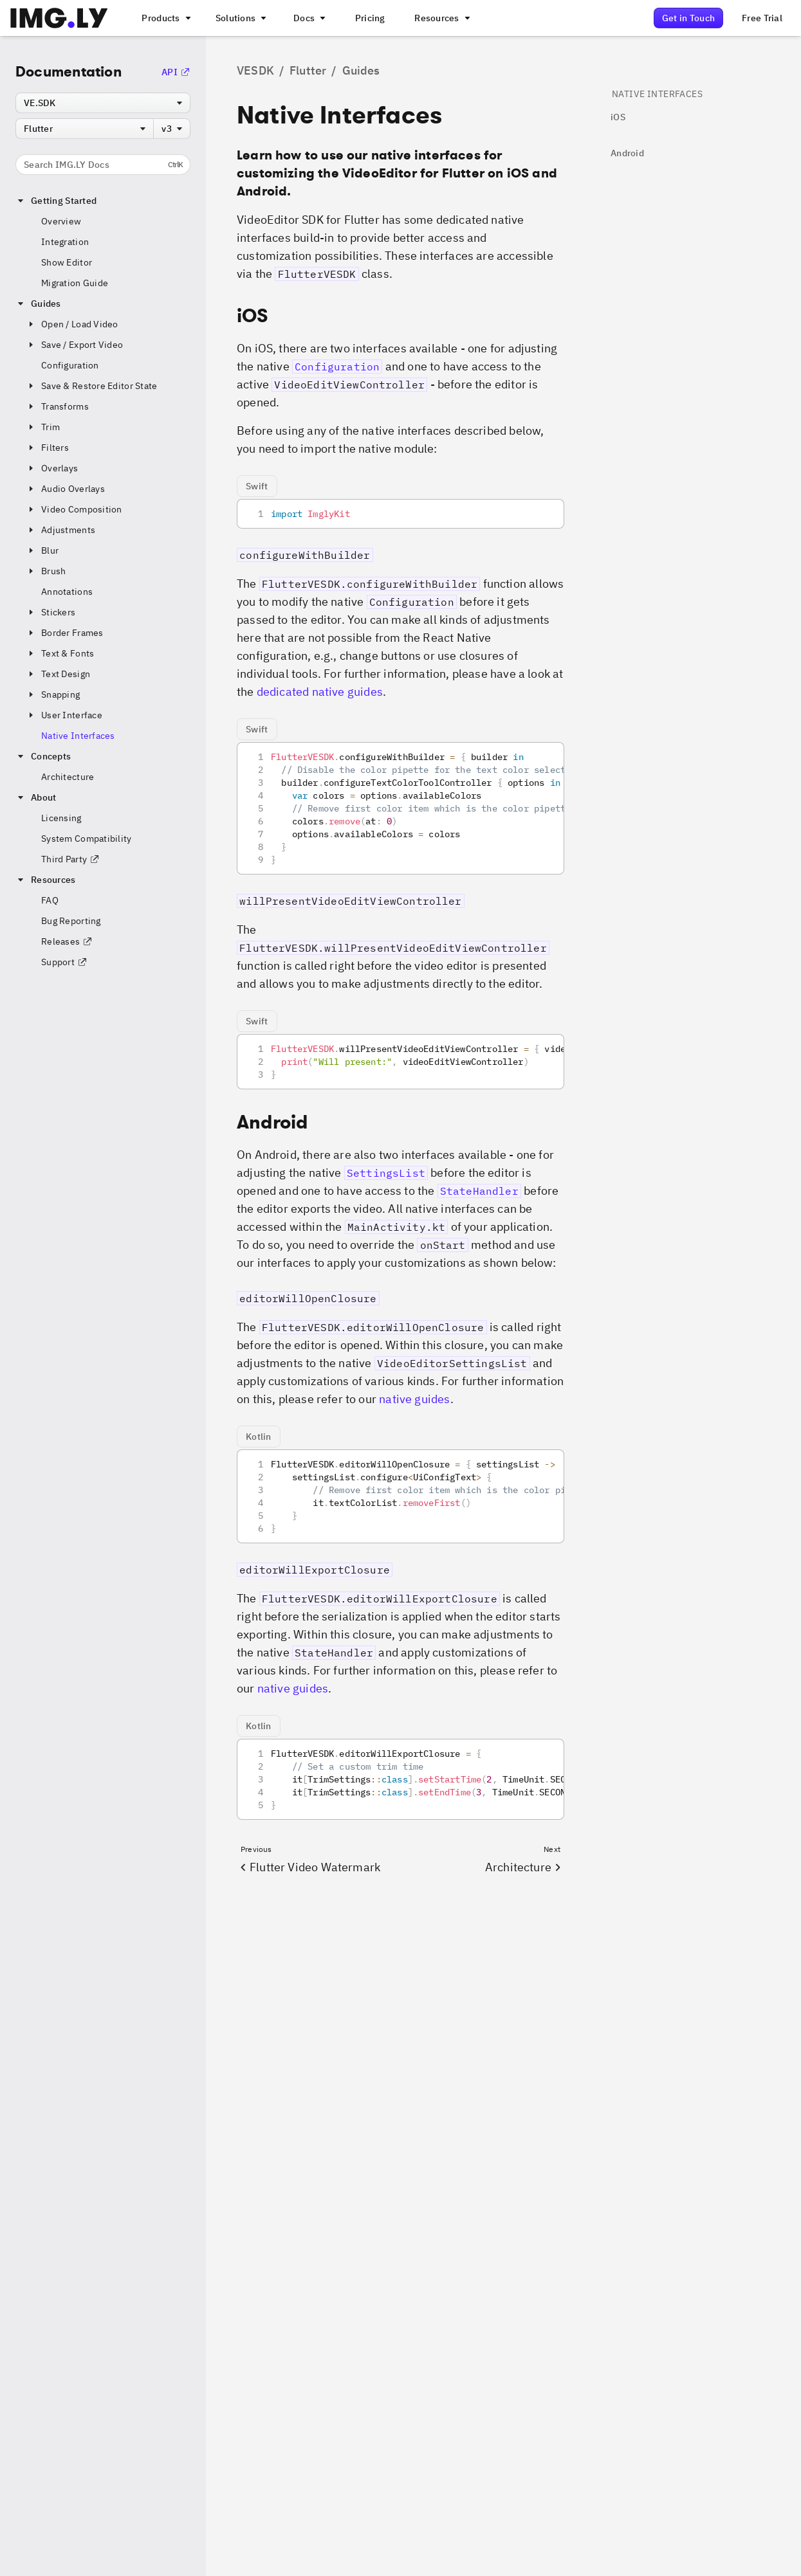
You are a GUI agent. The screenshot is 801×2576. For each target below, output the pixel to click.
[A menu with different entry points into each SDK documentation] (308, 18)
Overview (61, 221)
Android (627, 153)
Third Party (70, 859)
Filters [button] (47, 447)
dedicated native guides (320, 691)
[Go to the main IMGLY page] (58, 18)
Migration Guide (74, 283)
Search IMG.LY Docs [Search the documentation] (103, 164)
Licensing (61, 818)
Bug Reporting (71, 921)
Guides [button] (38, 303)
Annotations (67, 591)
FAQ (50, 900)
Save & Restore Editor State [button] (92, 386)
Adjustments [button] (60, 530)
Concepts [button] (43, 756)
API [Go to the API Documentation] (175, 72)
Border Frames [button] (65, 633)
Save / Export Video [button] (74, 344)
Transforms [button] (57, 406)
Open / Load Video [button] (72, 324)
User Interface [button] (64, 715)
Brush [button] (46, 571)
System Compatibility (86, 838)
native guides (414, 1399)
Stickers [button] (50, 612)
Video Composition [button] (74, 509)
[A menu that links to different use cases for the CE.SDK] (240, 18)
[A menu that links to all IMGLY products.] (164, 18)
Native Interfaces (78, 735)
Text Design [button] (58, 674)
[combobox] (102, 103)
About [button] (35, 797)
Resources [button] (45, 879)
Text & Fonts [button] (60, 653)
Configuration (70, 365)
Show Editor (66, 262)
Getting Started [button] (56, 200)
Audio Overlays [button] (65, 488)
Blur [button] (42, 550)
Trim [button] (43, 427)
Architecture (67, 777)
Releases (67, 941)
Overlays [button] (52, 468)
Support (64, 962)
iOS (618, 117)
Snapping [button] (53, 694)
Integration (65, 242)
